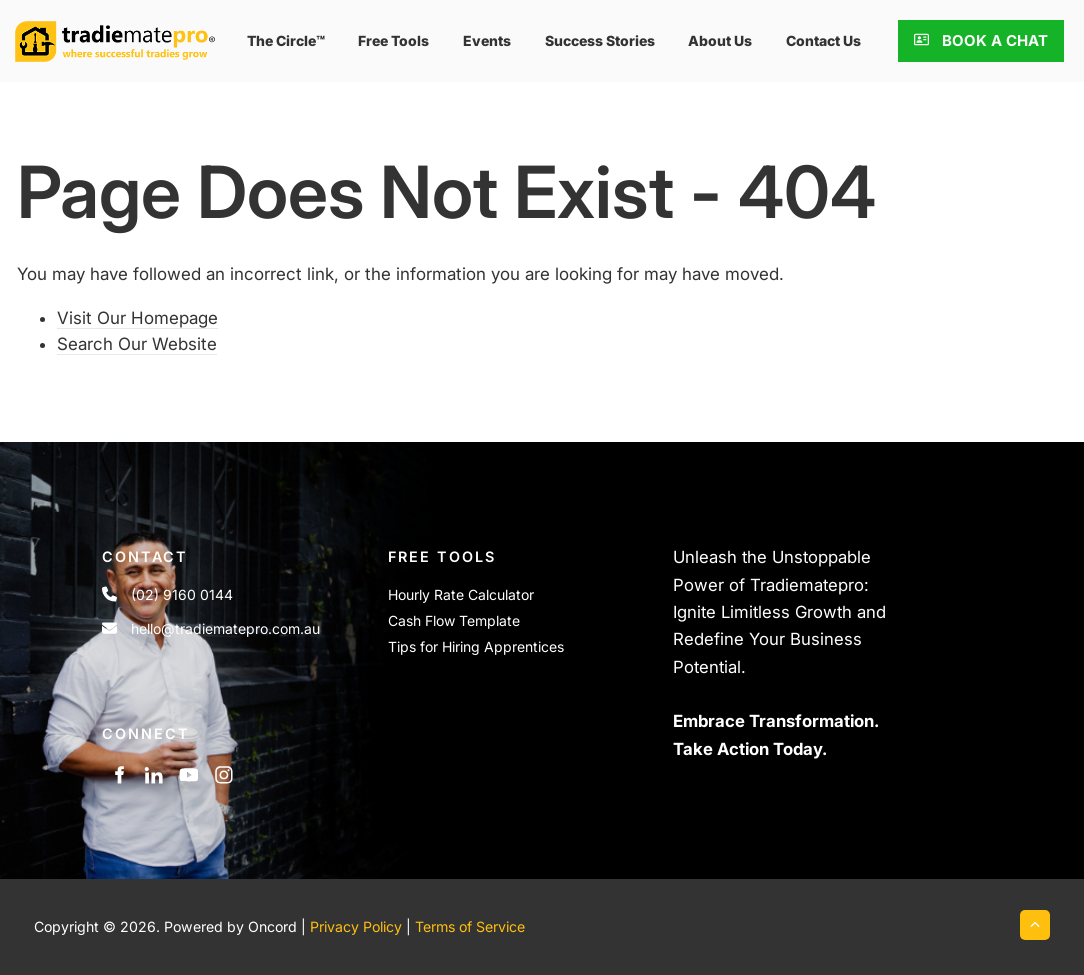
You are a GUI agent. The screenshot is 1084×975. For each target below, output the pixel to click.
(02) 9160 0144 (182, 594)
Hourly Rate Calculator (461, 594)
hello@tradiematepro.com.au (225, 628)
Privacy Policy (356, 926)
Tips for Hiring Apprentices (476, 646)
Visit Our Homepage (137, 318)
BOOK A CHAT (956, 33)
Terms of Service (470, 926)
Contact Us (823, 40)
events (487, 40)
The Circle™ (286, 40)
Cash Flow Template (454, 620)
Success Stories (600, 40)
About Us (720, 40)
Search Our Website (137, 344)
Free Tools (393, 40)
